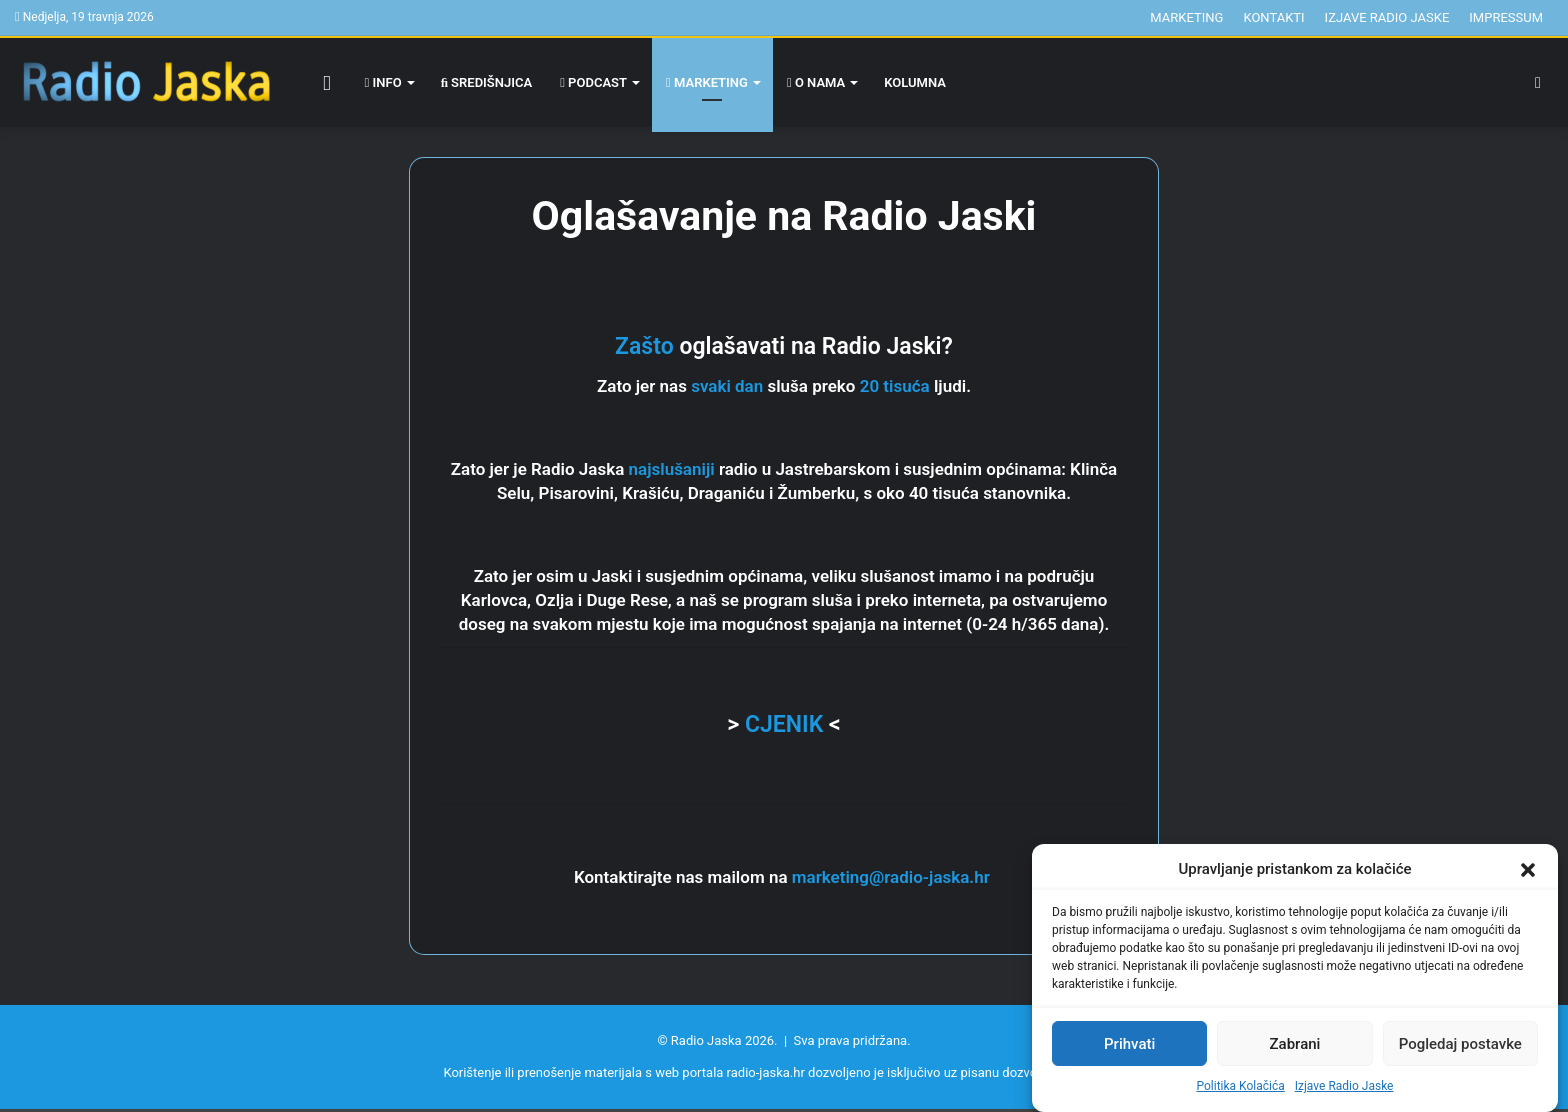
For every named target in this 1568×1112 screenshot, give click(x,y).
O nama (816, 82)
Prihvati (1129, 1044)
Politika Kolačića (1241, 1086)
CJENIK (784, 724)
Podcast (593, 82)
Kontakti (1273, 17)
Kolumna (915, 82)
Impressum (1506, 17)
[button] (1528, 870)
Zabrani (1295, 1044)
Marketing (1186, 17)
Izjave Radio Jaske (1344, 1086)
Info (383, 82)
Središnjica (487, 82)
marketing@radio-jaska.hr (893, 877)
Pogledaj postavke (1460, 1044)
